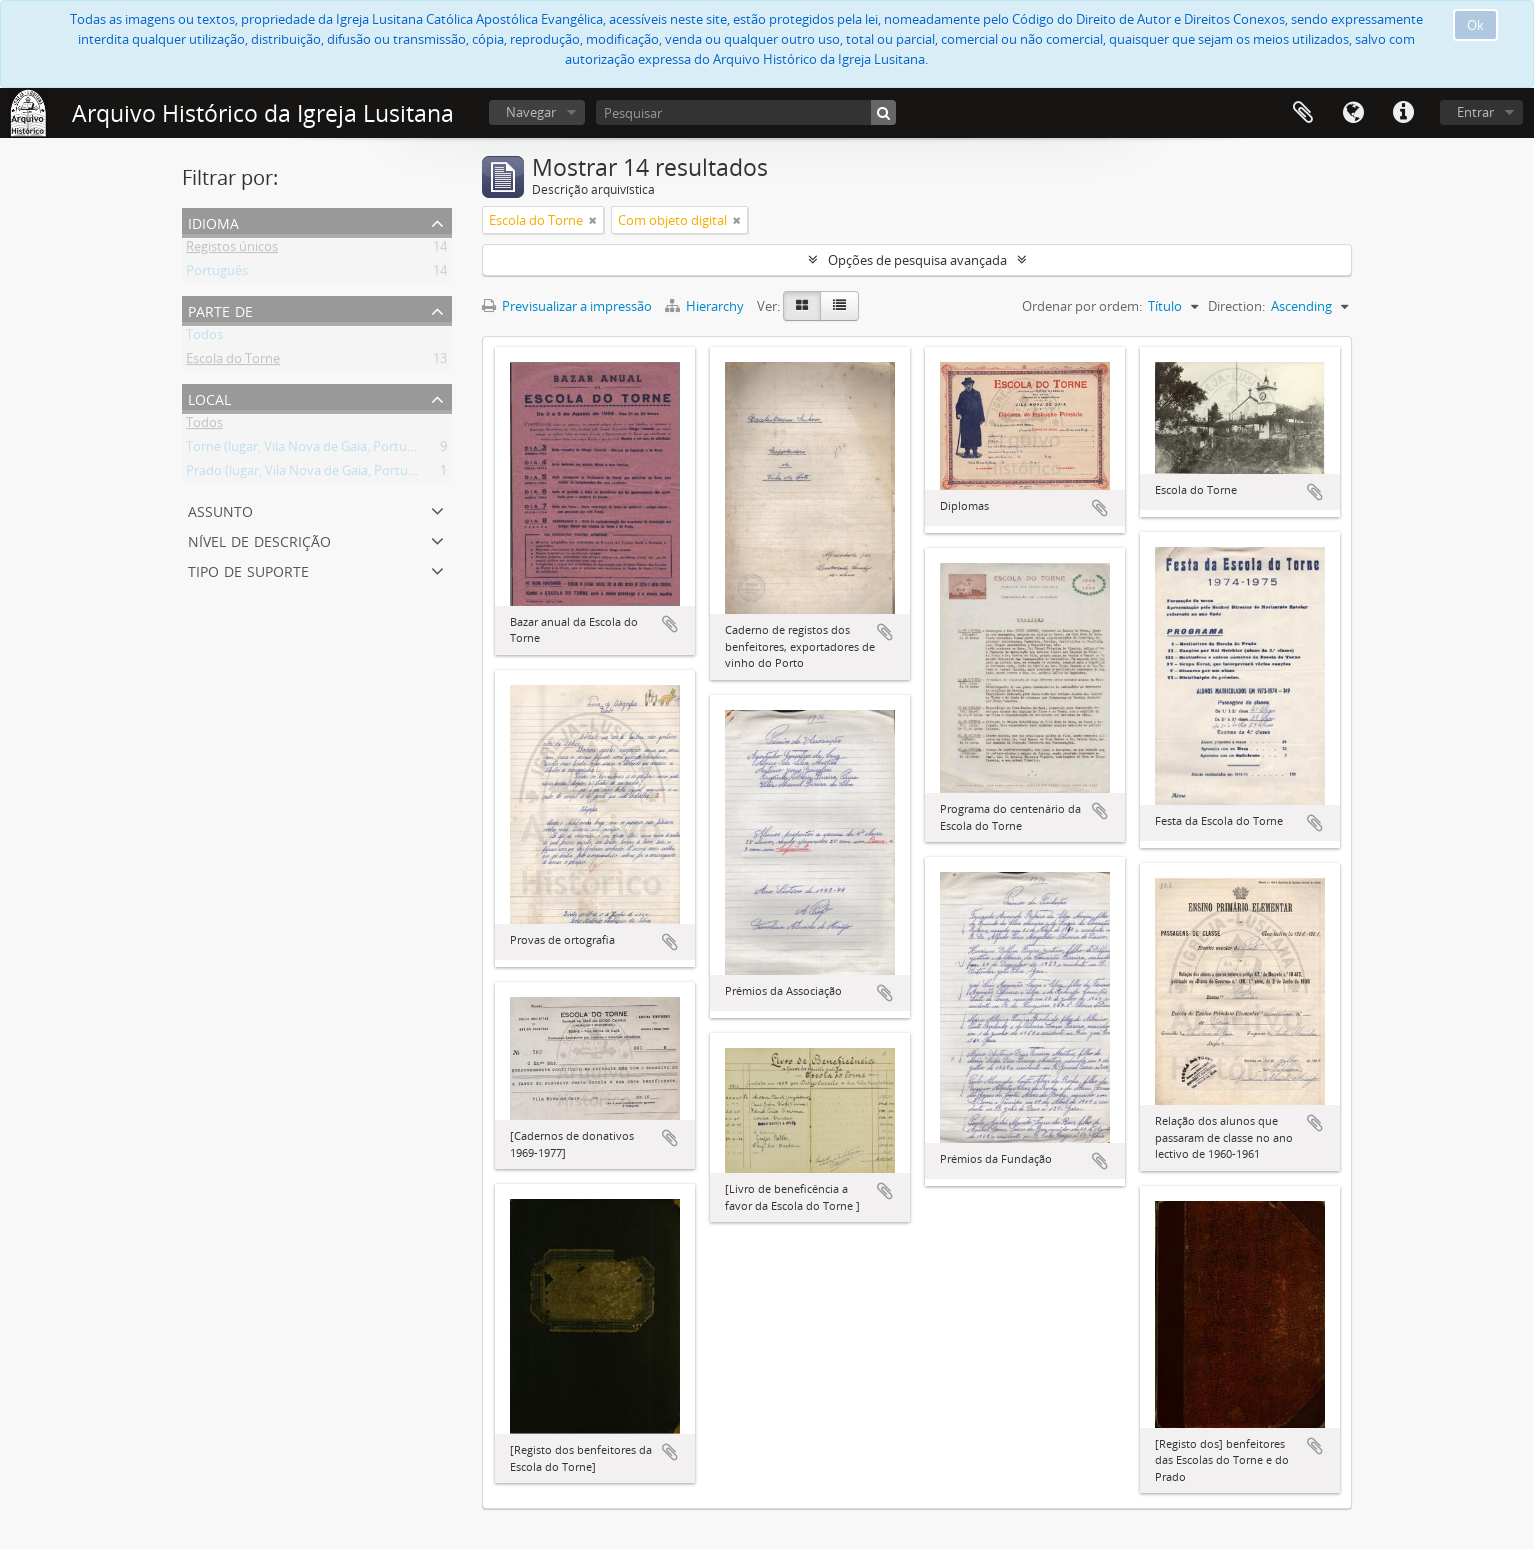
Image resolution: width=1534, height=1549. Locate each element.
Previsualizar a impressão (567, 306)
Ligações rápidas (1403, 113)
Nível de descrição (259, 539)
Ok (1475, 25)
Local (209, 397)
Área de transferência (1303, 113)
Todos (204, 338)
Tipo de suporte (248, 569)
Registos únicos (232, 250)
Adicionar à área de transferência (670, 624)
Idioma (1353, 113)
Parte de (220, 309)
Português (217, 274)
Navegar (531, 112)
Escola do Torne (233, 362)
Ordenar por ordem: (1082, 306)
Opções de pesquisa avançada (917, 260)
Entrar (1475, 112)
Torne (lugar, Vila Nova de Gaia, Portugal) (307, 450)
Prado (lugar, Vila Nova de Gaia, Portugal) (307, 474)
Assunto (220, 509)
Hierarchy (706, 306)
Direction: (1236, 306)
